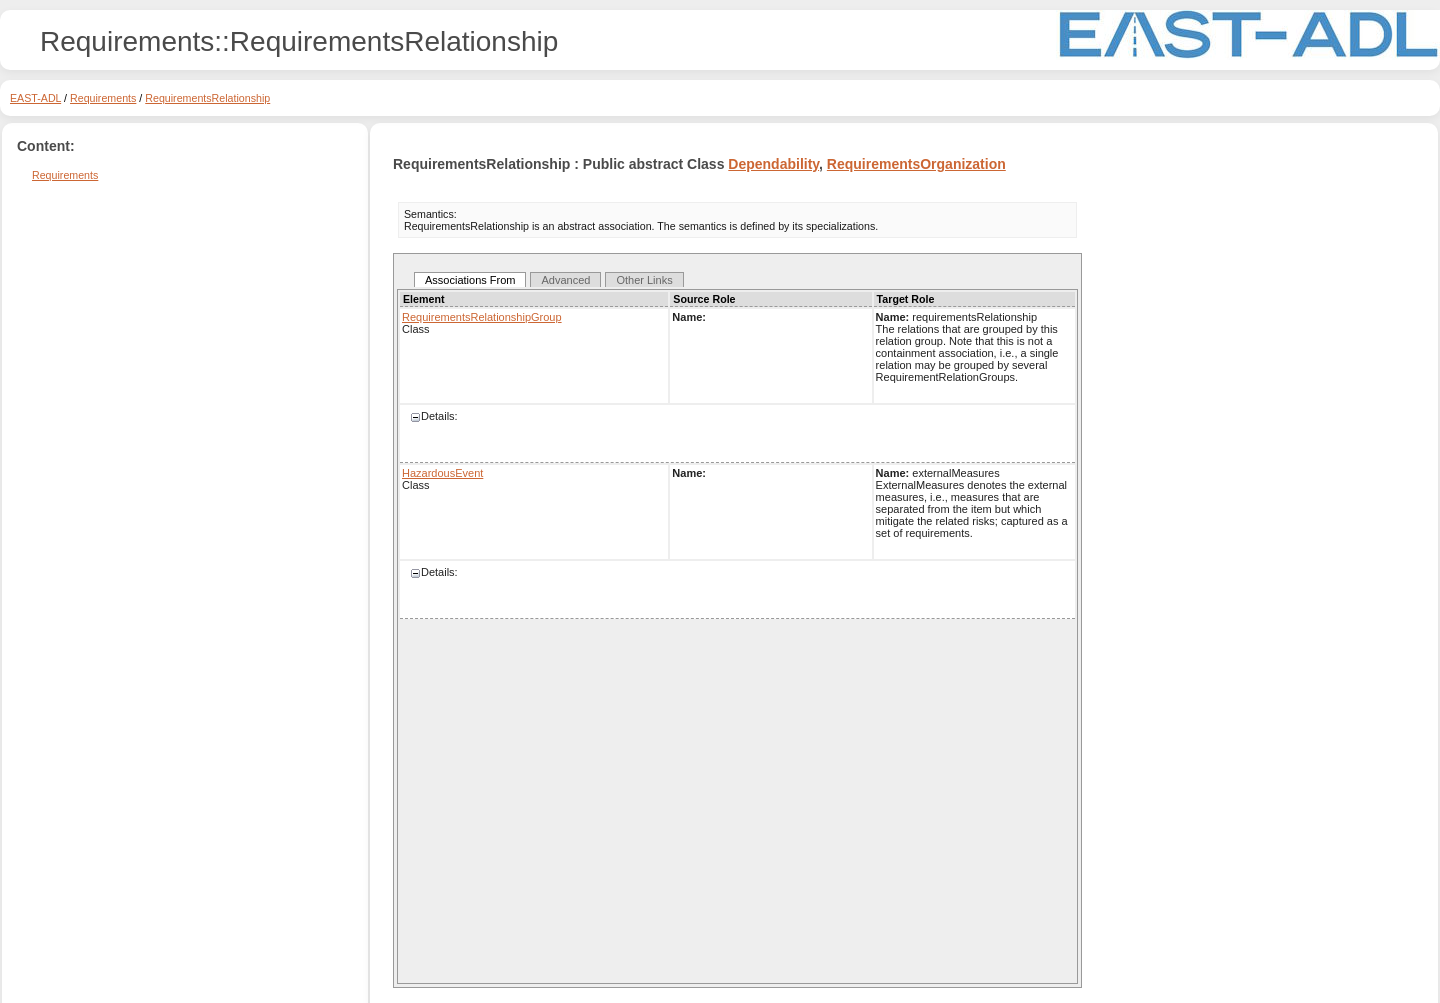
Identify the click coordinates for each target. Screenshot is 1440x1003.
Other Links (644, 280)
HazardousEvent (442, 473)
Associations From (470, 280)
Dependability (773, 164)
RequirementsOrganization (916, 164)
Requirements (103, 98)
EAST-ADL (35, 98)
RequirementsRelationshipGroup (482, 317)
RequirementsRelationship (207, 98)
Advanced (565, 280)
